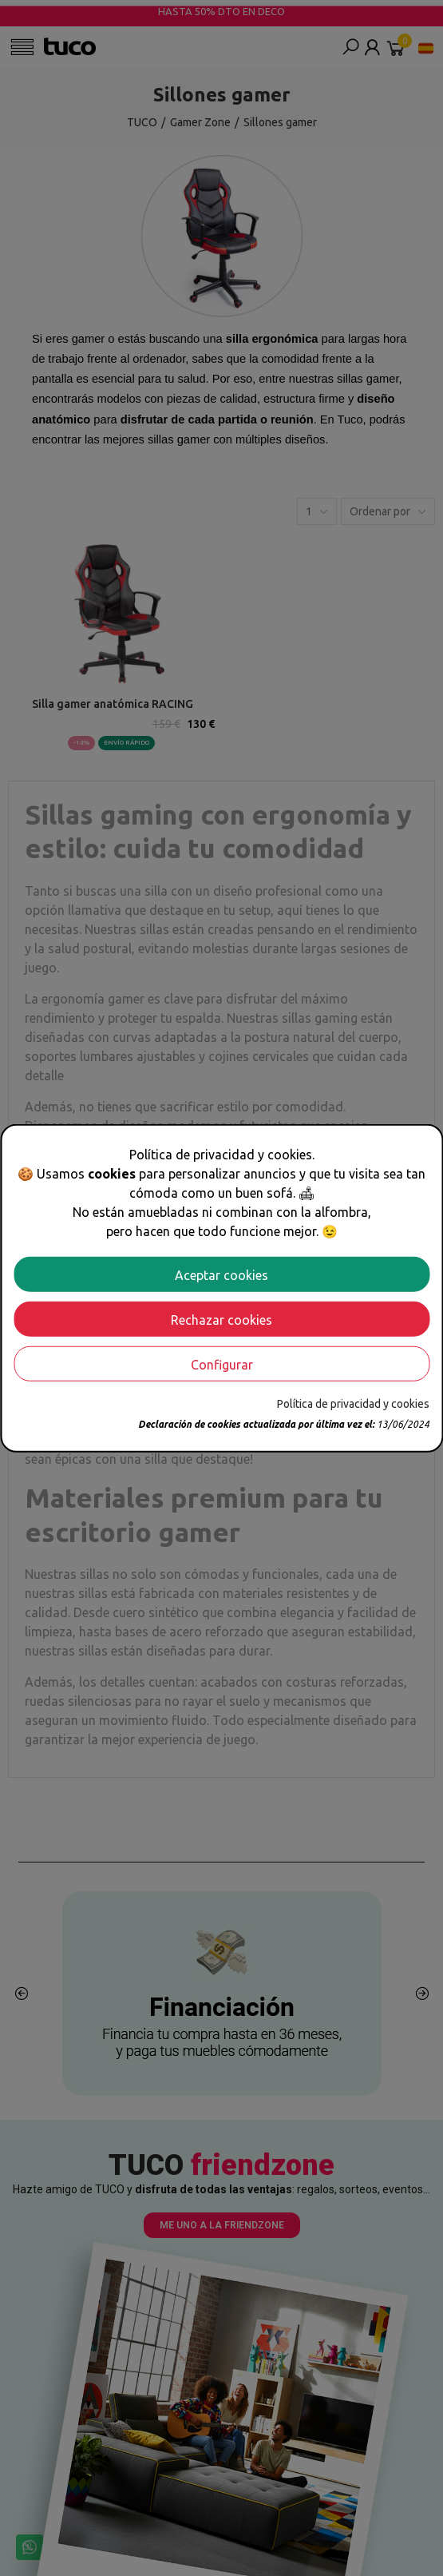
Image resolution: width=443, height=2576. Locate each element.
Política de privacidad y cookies (353, 1403)
